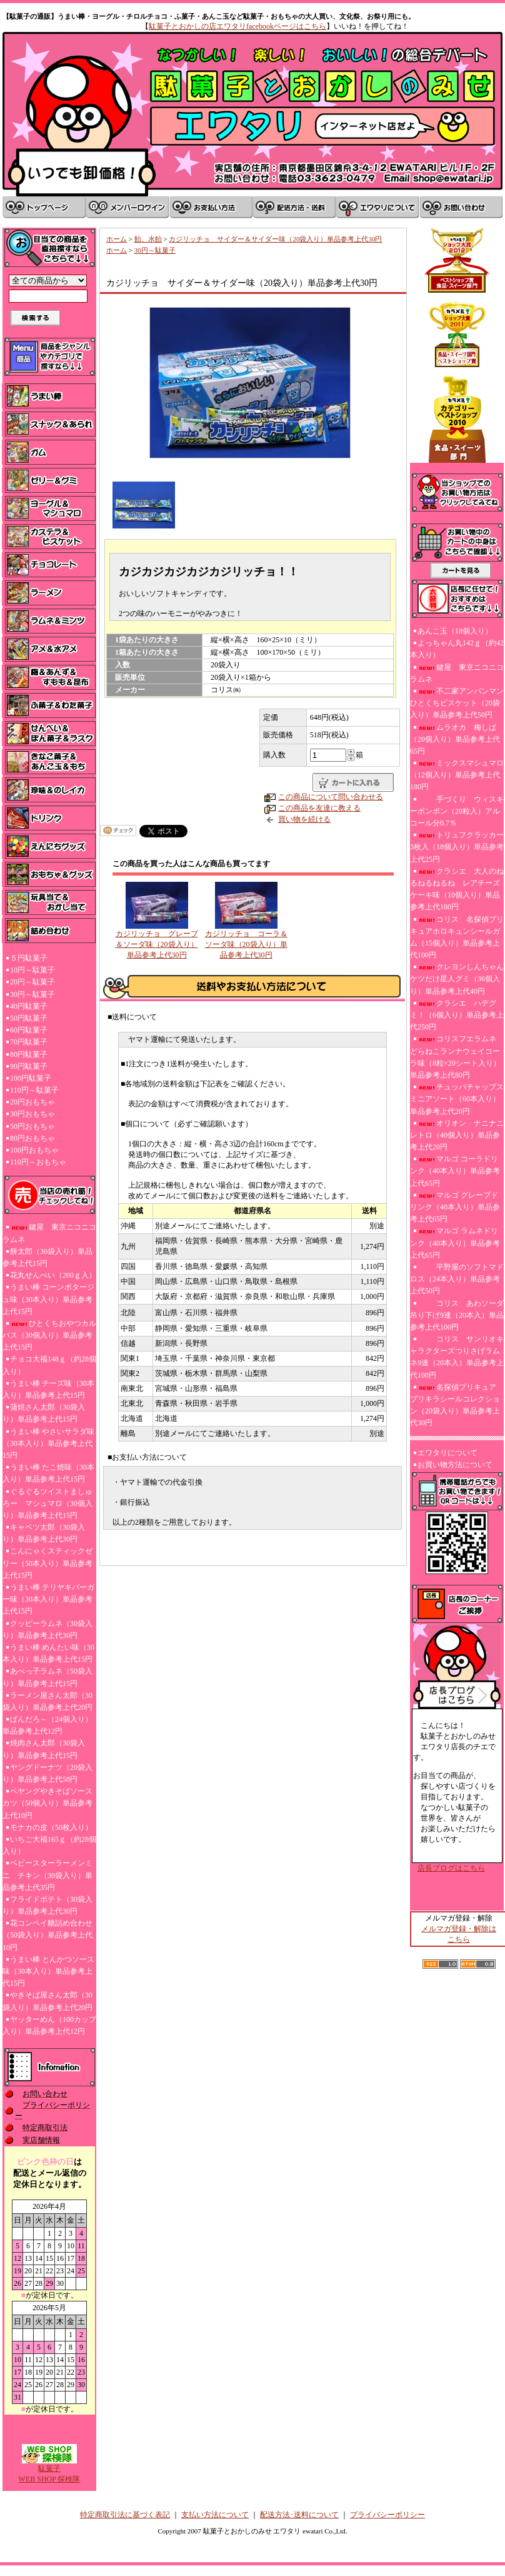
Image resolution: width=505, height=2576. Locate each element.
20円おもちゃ (32, 1102)
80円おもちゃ (32, 1138)
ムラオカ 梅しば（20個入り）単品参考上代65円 (455, 739)
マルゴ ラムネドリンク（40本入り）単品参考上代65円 (455, 1242)
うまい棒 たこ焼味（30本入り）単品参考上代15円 (48, 1473)
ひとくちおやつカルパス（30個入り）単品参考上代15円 (49, 1335)
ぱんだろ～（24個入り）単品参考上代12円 (47, 1725)
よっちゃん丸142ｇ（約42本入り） (457, 649)
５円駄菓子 (29, 958)
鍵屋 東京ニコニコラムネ (49, 1233)
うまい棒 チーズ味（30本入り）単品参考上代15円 (48, 1389)
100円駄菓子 (30, 1078)
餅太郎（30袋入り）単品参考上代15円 (47, 1257)
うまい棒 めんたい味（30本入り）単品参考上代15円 (48, 1653)
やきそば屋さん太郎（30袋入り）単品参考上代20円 (47, 2001)
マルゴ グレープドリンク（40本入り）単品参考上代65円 (455, 1207)
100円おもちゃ (34, 1150)
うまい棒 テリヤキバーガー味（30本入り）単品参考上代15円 (48, 1599)
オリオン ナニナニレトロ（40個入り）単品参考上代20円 (457, 1135)
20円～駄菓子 (32, 981)
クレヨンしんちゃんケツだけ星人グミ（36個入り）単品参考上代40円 (457, 978)
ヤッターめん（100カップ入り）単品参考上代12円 (49, 2025)
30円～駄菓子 (32, 994)
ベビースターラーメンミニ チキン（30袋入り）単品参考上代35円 (47, 1875)
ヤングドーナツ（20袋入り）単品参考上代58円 (47, 1773)
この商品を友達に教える (319, 808)
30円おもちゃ (32, 1113)
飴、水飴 (148, 239)
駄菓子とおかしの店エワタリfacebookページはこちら (237, 26)
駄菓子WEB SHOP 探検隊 (50, 2470)
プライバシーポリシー (387, 2514)
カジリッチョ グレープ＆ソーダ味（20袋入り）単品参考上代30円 (157, 944)
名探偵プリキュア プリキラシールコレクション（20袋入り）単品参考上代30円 (457, 1405)
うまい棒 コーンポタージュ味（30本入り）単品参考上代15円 (48, 1299)
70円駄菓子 (29, 1042)
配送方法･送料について (299, 2514)
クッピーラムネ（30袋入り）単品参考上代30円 (47, 1629)
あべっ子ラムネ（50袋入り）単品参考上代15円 (47, 1677)
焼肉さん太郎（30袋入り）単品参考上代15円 (43, 1749)
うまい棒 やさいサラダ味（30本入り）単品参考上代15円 (48, 1443)
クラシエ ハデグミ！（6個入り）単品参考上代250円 (457, 1015)
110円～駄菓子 (34, 1090)
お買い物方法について (455, 1464)
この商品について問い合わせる (330, 796)
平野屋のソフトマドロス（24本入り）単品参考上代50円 (457, 1279)
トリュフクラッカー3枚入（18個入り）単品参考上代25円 (457, 847)
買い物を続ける (304, 819)
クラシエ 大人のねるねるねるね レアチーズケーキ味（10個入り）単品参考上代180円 (457, 889)
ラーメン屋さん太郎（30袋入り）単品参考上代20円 (47, 1701)
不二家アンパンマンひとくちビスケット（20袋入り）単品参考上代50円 (457, 703)
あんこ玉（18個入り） (455, 631)
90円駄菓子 (29, 1066)
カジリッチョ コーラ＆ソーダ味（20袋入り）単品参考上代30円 (246, 944)
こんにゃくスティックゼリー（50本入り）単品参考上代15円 (47, 1563)
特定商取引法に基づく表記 (125, 2514)
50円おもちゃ (32, 1126)
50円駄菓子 (29, 1018)
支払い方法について (215, 2514)
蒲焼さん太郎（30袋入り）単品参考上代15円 (43, 1413)
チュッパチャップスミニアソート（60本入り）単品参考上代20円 (457, 1099)
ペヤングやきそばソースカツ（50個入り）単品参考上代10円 (47, 1803)
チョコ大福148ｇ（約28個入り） (49, 1365)
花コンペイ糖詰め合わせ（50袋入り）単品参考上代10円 (47, 1935)
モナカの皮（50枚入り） (51, 1827)
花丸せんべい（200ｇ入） (53, 1275)
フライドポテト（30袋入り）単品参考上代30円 (47, 1905)
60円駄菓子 (29, 1030)
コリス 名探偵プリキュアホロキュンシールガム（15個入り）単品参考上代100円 (457, 937)
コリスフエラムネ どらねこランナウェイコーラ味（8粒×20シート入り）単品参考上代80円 (455, 1056)
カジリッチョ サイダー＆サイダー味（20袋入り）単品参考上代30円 (275, 239)
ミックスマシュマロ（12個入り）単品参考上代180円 (457, 775)
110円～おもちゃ (38, 1162)
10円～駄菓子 (32, 970)
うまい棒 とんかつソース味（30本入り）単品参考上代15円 (48, 1971)
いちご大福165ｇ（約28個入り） (49, 1845)
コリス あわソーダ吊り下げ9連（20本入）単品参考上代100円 (457, 1315)
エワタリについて (448, 1452)
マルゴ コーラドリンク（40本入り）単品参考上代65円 (455, 1170)
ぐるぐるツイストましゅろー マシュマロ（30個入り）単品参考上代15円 (47, 1503)
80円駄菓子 (29, 1054)
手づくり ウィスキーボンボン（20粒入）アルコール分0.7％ (457, 811)
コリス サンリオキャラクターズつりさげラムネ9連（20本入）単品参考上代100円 (457, 1357)
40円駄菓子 (29, 1006)
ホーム (116, 239)
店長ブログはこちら (451, 1868)
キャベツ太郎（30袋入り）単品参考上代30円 (43, 1533)
